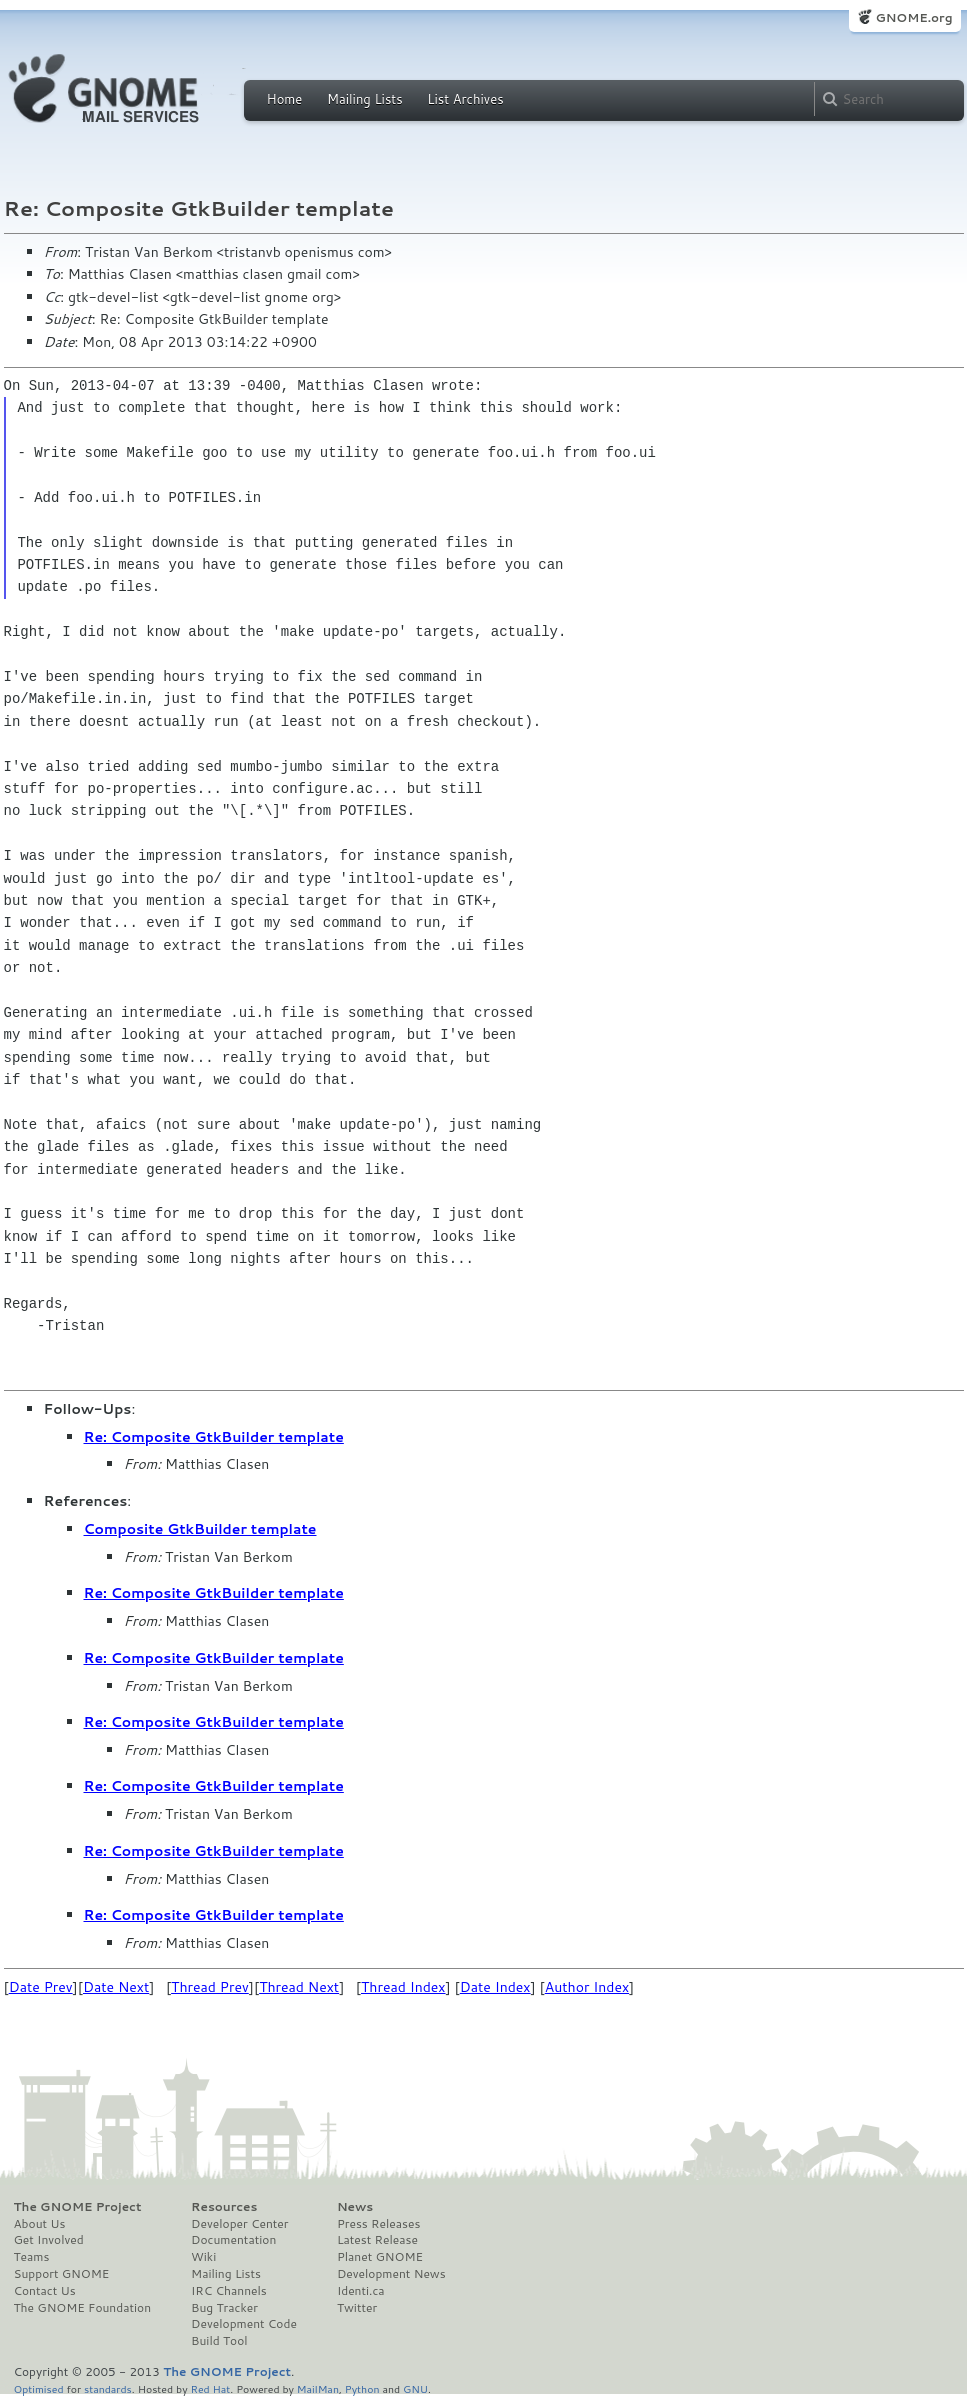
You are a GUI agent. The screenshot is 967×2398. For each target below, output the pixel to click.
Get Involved (49, 2240)
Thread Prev (210, 1987)
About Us (40, 2224)
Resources (224, 2207)
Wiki (203, 2257)
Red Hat (210, 2388)
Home (285, 99)
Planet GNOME (380, 2257)
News (355, 2207)
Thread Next (299, 1987)
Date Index (495, 1987)
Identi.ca (361, 2291)
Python (362, 2388)
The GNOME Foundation (83, 2308)
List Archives (465, 99)
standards (108, 2388)
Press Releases (378, 2224)
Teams (32, 2257)
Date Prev (41, 1987)
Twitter (357, 2308)
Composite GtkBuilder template (200, 1529)
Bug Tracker (224, 2308)
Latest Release (377, 2240)
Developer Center (239, 2224)
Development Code (244, 2324)
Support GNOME (62, 2274)
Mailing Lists (365, 99)
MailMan (318, 2388)
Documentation (233, 2240)
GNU (415, 2388)
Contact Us (45, 2291)
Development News (391, 2274)
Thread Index (403, 1987)
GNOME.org (913, 17)
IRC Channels (229, 2291)
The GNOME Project (78, 2207)
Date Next (116, 1987)
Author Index (587, 1987)
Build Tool (219, 2341)
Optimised (39, 2388)
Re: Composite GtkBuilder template (214, 1437)
